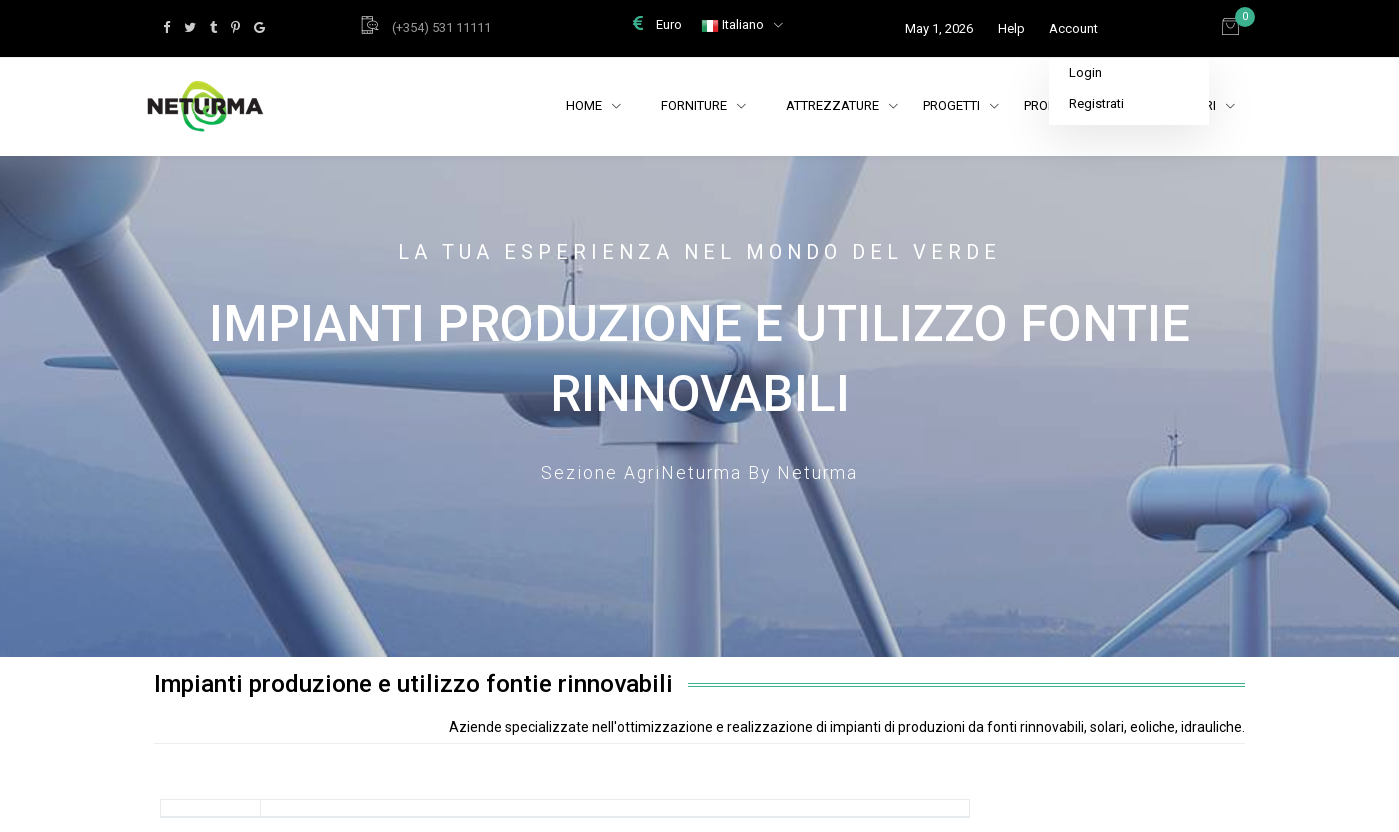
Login (1085, 72)
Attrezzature (842, 105)
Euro (657, 24)
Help (1011, 28)
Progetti (961, 105)
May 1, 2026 (939, 28)
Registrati (1096, 103)
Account (1073, 28)
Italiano (734, 24)
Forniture (695, 105)
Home (585, 105)
